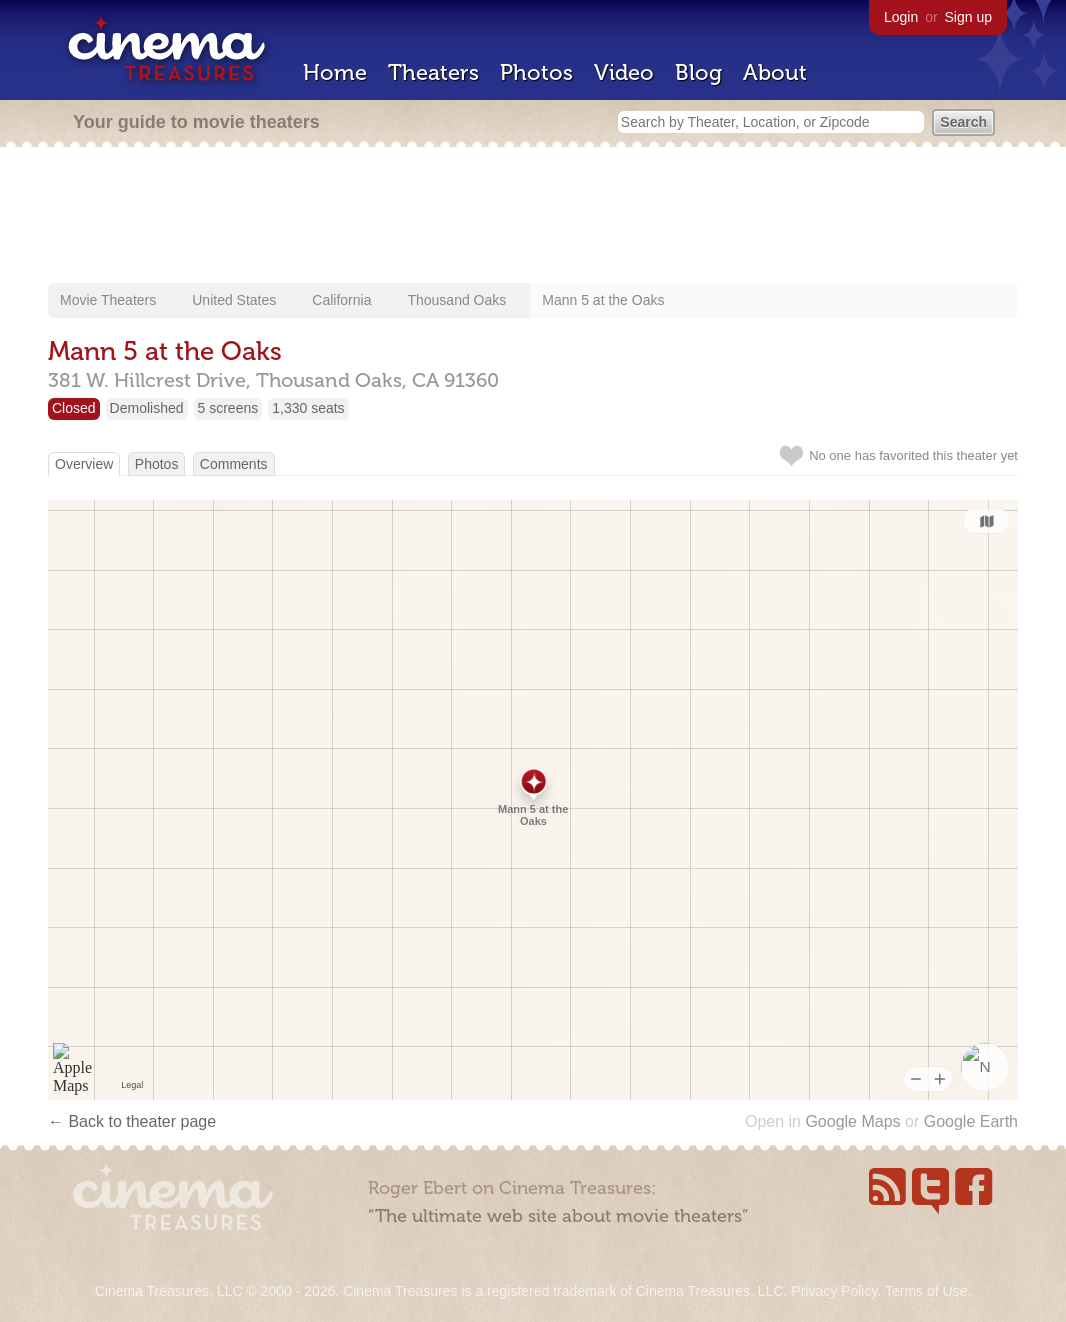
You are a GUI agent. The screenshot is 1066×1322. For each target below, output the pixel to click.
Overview (84, 464)
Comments (234, 464)
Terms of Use (926, 1291)
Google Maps (852, 1121)
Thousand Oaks (456, 300)
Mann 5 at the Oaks (603, 300)
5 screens (228, 408)
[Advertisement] (533, 217)
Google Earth (971, 1121)
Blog (698, 72)
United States (234, 300)
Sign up (968, 17)
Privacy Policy (834, 1291)
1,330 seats (308, 408)
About (775, 72)
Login (901, 17)
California (341, 300)
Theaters (433, 72)
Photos (536, 72)
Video (624, 72)
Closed (74, 408)
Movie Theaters (108, 300)
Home (335, 72)
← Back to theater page (132, 1121)
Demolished (147, 408)
